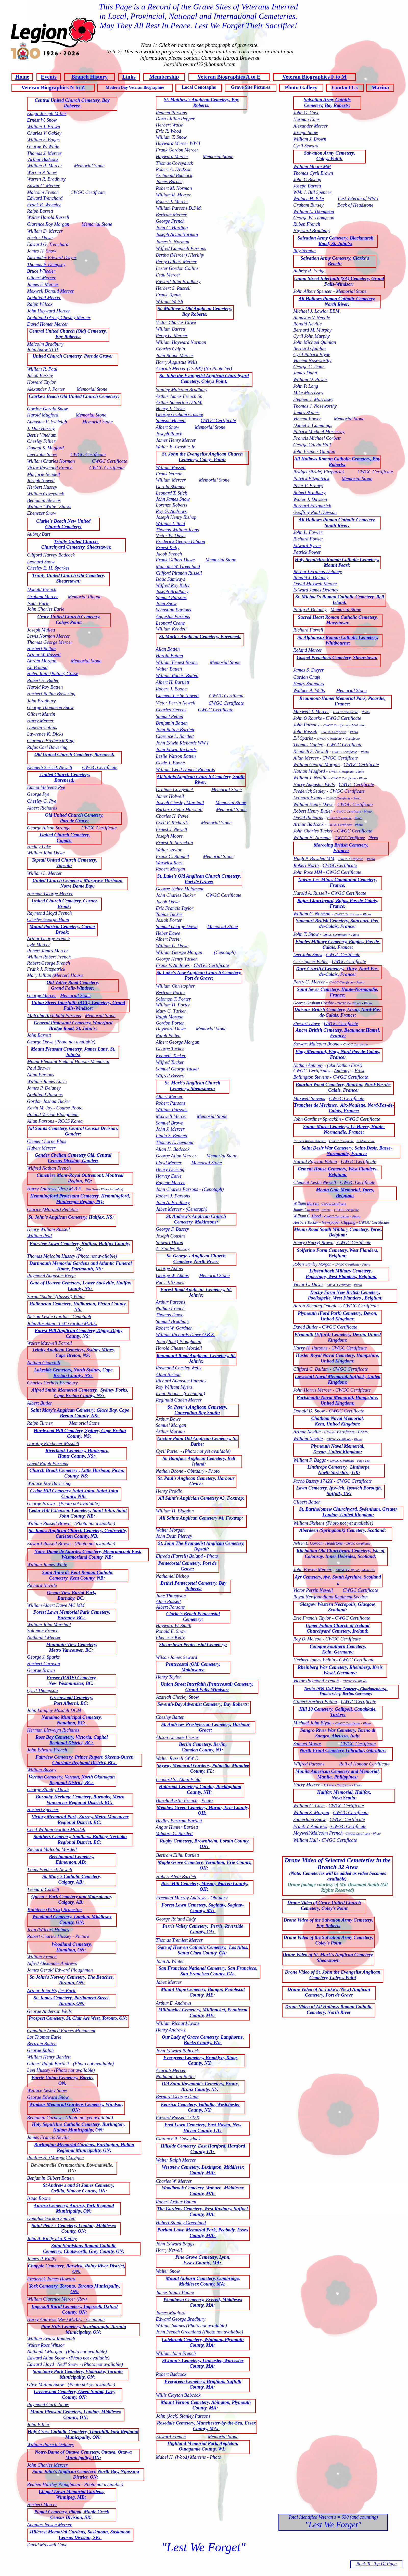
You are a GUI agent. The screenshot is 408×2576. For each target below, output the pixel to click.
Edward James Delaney (315, 589)
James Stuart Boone (175, 2292)
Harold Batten (169, 655)
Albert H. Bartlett (172, 682)
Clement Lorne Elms (46, 1141)
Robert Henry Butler (312, 811)
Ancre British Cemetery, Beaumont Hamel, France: (338, 1032)
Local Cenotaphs (199, 87)
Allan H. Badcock (172, 1149)
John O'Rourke (307, 718)
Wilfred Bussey (170, 1075)
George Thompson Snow (50, 707)
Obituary (195, 1471)
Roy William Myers (174, 1387)
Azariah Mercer (171, 2070)
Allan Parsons (40, 1074)
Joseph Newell (41, 480)
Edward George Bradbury (181, 2319)
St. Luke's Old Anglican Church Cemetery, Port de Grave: (199, 878)
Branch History (89, 77)
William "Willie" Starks (49, 506)
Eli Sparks (303, 738)
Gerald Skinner (170, 486)
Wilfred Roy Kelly (172, 585)
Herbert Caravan (43, 1663)
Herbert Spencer (43, 1809)
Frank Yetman (169, 473)
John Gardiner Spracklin (317, 1119)
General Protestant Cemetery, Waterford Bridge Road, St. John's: (73, 1025)
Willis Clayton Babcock (178, 2395)
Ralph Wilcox (40, 304)
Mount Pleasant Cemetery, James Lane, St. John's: (73, 1051)
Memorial (368, 1570)
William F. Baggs (43, 139)
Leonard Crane (170, 623)
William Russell (171, 467)
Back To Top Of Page (376, 2563)
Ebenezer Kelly (170, 1637)
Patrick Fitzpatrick (311, 478)
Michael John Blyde (312, 1722)
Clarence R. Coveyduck (178, 2138)
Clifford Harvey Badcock (51, 555)
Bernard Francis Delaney (317, 571)
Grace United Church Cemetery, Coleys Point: (68, 619)
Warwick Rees (169, 862)
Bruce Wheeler (41, 271)
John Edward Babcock (177, 2050)
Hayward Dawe (171, 1028)
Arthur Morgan (170, 1431)
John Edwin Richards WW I (182, 743)
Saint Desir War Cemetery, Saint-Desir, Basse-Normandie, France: (346, 1150)
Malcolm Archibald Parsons (54, 1015)
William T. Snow (171, 137)
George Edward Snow (48, 2097)
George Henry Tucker (176, 959)
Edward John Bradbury (178, 281)
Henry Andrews (170, 2029)
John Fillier (38, 2424)
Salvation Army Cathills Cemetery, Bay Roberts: (327, 102)
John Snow (166, 603)
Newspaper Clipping (338, 1222)
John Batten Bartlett (175, 729)
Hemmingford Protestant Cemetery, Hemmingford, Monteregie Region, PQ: (80, 1198)
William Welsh (169, 301)
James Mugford (170, 2312)
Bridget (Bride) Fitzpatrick (319, 471)
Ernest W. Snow (42, 120)
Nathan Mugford (309, 771)
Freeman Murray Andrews (181, 1897)
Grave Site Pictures (250, 87)
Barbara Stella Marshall (179, 809)
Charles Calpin (170, 348)
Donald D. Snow (309, 1410)
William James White (47, 1564)
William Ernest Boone (177, 662)
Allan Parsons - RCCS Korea (55, 1121)
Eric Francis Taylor (175, 908)
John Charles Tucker (175, 895)
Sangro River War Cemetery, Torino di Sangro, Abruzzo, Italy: (337, 1732)
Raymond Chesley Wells (178, 1367)
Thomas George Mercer (49, 642)
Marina (380, 87)
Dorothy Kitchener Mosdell (53, 1443)
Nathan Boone (169, 1471)
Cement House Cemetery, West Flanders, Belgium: (338, 1171)
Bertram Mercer (171, 214)
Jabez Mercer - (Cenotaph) (181, 1209)
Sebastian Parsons (173, 609)
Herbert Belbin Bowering (51, 693)
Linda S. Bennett (171, 1135)
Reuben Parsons (171, 112)
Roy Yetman (304, 250)
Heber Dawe (168, 933)
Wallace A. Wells (309, 690)
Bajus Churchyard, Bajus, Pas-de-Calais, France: (337, 903)
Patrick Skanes (170, 1282)
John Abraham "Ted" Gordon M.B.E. (62, 1323)
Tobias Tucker (169, 914)
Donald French (41, 589)
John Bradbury (41, 700)
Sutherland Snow (309, 1819)
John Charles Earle (45, 609)
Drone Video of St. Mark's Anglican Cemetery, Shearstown (328, 1957)
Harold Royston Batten (315, 1161)
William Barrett (170, 329)
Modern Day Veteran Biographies (135, 87)
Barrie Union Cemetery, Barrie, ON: (62, 2080)
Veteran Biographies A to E (229, 77)
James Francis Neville (48, 2137)
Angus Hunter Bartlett (177, 1827)
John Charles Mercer (47, 2465)
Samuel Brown (170, 1123)
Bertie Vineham (41, 435)
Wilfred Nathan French (49, 1168)
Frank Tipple (168, 294)
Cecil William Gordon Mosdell (56, 1829)
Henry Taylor (168, 1677)
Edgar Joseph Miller (46, 113)
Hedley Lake (39, 846)
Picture (82, 1936)
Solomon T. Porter (173, 999)
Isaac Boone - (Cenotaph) (180, 1393)
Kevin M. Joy (39, 1107)
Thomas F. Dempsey (46, 264)
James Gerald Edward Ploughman (60, 1970)
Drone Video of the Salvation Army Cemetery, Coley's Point (328, 1940)
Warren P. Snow (42, 172)
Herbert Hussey (42, 487)
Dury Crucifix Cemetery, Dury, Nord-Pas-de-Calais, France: (337, 971)
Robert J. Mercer (172, 201)
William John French (176, 2353)
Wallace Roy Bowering (48, 1483)
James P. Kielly (41, 2258)
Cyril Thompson (42, 1690)
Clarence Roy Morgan (48, 224)
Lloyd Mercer (169, 1162)
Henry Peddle (169, 1491)
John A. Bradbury (173, 1202)
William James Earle (47, 1081)
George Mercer (41, 995)
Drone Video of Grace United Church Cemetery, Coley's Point (324, 1905)
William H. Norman (312, 837)
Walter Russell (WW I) (177, 1758)
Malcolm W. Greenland (178, 566)
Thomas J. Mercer (44, 153)
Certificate (353, 738)
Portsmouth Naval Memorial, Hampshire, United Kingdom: (338, 1400)
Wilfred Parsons (309, 1763)
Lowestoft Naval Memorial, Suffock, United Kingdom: (337, 1379)
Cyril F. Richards (172, 822)
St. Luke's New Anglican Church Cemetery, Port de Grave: (199, 975)
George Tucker (170, 1048)
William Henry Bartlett (49, 2057)
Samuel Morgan (171, 1425)
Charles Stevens (171, 709)
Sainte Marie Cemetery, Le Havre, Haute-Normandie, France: (344, 1129)
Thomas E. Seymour (175, 1142)
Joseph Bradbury (172, 591)
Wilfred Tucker (170, 1062)
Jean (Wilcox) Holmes (48, 1929)
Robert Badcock (171, 2374)
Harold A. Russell (310, 893)
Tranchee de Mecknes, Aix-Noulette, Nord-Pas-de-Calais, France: (344, 1107)
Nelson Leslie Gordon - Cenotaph (59, 1316)
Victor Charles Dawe (176, 322)
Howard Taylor (41, 382)
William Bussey (41, 1769)
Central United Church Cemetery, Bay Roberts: (72, 102)
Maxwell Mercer (171, 1116)
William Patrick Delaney (50, 2444)
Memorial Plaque (84, 596)
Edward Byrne (307, 545)
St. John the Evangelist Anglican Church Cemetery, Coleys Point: (202, 456)
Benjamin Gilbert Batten (50, 2178)
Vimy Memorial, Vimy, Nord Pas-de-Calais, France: (338, 1054)
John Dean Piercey (174, 1536)
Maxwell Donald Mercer (50, 291)
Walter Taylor (169, 849)
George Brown (41, 1670)
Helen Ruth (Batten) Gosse (52, 673)
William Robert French (49, 956)
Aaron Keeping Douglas (316, 1305)
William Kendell (171, 629)
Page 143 (363, 1460)
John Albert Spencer (312, 291)
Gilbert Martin (41, 714)
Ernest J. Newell (171, 829)
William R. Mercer (44, 165)
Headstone (333, 1543)
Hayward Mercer (172, 156)
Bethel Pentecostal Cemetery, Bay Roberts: (193, 1585)
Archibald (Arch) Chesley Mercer (59, 317)
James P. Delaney (44, 1088)
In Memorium (365, 1141)
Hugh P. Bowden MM (314, 858)
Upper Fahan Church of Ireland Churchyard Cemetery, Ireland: (337, 1628)
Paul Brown (38, 1068)
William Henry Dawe (313, 804)
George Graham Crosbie (179, 414)
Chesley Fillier (41, 441)
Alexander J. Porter (46, 389)
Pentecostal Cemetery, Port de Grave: (187, 1565)
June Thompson (171, 1595)
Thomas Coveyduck (174, 163)
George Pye (38, 794)
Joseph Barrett (307, 185)
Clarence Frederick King (50, 740)
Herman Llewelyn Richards (53, 1730)
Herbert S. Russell (173, 288)
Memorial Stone (357, 478)
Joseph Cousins (171, 1236)
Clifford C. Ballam (311, 1369)
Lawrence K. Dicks (45, 734)
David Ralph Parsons (47, 1463)
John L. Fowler (308, 532)
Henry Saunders (308, 683)
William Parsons (171, 1109)
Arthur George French (48, 938)
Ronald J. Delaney (310, 577)
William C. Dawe (172, 945)
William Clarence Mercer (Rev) (57, 2299)
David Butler (305, 1327)
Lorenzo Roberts (171, 505)
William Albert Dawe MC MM (56, 1605)
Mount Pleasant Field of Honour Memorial (68, 1061)
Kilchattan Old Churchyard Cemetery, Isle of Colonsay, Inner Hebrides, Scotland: (341, 1553)
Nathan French (170, 1308)
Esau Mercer (168, 274)
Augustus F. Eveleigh (47, 421)
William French (42, 1956)
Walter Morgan (170, 1530)
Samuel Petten (169, 716)
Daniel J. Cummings (312, 425)
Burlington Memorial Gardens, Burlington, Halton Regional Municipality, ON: (84, 2147)
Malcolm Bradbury (45, 344)
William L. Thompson (313, 211)
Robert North (306, 865)
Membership (164, 77)
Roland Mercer (307, 650)
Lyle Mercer (38, 944)
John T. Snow (306, 934)
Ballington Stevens (311, 1077)
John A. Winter (170, 1961)
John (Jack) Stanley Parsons (183, 2416)
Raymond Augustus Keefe (51, 1275)
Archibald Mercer (44, 297)
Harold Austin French (176, 1800)
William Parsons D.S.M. (179, 208)
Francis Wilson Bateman (310, 1141)
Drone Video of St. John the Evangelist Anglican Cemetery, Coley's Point (332, 1974)
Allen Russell (168, 1601)
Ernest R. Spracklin (174, 842)
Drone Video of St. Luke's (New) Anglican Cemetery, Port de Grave (328, 1992)
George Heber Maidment (179, 888)
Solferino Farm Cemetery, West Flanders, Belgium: (337, 1252)
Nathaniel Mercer (44, 1637)
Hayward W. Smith (173, 1625)
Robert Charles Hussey (49, 1936)
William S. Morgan (311, 1812)
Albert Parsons (170, 1607)
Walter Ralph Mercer (176, 2160)
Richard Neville (42, 1585)
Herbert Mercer (42, 2504)
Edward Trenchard (44, 198)
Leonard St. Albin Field (178, 1779)
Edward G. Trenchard (47, 244)
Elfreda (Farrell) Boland (179, 1556)
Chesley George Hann (48, 919)
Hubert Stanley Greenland (181, 2222)
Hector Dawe (40, 237)
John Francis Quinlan (314, 451)
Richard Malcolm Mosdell (52, 1849)
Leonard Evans (307, 797)
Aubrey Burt (38, 534)
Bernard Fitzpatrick (312, 505)
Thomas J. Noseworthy (315, 406)
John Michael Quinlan (314, 342)
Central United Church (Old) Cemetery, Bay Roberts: (68, 333)
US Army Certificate (337, 1785)
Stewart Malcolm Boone (316, 1043)
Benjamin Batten (172, 723)
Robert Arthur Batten (176, 2201)
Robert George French (48, 963)
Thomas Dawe (169, 1314)
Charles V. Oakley (44, 133)
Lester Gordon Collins (177, 268)
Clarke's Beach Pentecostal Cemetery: (193, 1616)
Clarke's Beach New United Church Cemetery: (63, 523)
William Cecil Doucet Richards (185, 769)
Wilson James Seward (176, 1657)
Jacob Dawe (168, 901)
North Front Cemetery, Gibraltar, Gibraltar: (343, 1750)
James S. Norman (172, 241)
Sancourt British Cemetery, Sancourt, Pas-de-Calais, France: (337, 923)
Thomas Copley (308, 744)
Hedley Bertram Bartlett (179, 1820)
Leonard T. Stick (171, 493)
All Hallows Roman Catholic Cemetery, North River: (337, 301)
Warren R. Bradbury (46, 179)
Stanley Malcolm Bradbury (181, 389)
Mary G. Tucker (171, 1011)
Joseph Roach (169, 433)
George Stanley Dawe (48, 1789)
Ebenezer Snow (41, 513)
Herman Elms (306, 119)
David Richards (308, 817)
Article (326, 1210)
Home (22, 77)
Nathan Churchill (43, 1362)
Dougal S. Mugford (45, 447)
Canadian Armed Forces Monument (61, 2030)
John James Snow (173, 499)
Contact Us (345, 87)
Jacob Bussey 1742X (313, 1481)
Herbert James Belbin (314, 1659)
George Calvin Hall (312, 444)
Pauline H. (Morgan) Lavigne (55, 2157)
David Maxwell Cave (47, 2544)
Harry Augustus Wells (176, 362)
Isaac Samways (170, 579)
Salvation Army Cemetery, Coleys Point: (329, 155)
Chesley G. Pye (41, 801)
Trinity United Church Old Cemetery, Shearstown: (68, 578)
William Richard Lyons (177, 2023)
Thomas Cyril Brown (313, 173)
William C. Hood (307, 1216)
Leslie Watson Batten (176, 756)
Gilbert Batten (307, 1502)
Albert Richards (42, 808)
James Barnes (169, 181)
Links (128, 77)
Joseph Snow (305, 132)
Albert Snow (167, 427)
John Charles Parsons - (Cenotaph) (190, 1189)
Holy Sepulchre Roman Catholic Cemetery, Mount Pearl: (337, 562)
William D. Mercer (45, 231)
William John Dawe (46, 852)
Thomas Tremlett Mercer (179, 1940)
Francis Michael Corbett (317, 438)
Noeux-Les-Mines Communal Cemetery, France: (337, 882)
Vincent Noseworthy (312, 360)
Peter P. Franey (308, 485)
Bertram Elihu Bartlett (177, 1855)
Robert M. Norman (174, 188)
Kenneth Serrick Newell (49, 767)
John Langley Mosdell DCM (54, 1710)
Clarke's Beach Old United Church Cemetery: (74, 396)
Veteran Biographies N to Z (53, 87)
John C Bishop (307, 179)
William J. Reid (170, 523)
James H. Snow (41, 251)
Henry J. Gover (170, 408)
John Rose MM (307, 872)
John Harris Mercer (312, 1390)
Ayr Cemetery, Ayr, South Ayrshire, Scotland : (338, 1579)
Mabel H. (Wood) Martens (181, 2457)
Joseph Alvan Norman (177, 234)
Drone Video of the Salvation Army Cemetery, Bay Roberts (328, 1922)
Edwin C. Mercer (43, 185)
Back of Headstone (355, 205)
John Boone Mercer (174, 355)
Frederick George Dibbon (180, 541)
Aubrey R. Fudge (309, 270)
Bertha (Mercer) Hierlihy (180, 255)
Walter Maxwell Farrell (49, 1343)
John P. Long (305, 386)
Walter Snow (168, 2271)
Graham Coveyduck (175, 789)
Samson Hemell (171, 420)
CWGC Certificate (226, 695)
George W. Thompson (313, 217)
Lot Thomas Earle (44, 2037)
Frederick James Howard (51, 2278)
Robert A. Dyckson (174, 169)
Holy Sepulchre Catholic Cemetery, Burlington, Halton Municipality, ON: (78, 2127)
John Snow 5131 (42, 349)
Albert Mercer (169, 1096)
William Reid (39, 1235)
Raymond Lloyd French (49, 913)
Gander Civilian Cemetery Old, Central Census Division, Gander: (73, 1157)
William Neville (308, 1438)
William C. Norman (311, 913)
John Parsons (306, 724)
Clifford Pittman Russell (179, 573)
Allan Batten (168, 649)
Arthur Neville (307, 1431)
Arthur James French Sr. (179, 396)
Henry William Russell (48, 1229)
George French (170, 221)
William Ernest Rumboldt (51, 2338)
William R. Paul (42, 369)
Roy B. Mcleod (307, 1638)
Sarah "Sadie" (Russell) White (56, 1296)
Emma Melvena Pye (46, 787)
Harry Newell (169, 2250)
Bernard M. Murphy (312, 330)
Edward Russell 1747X (177, 2117)
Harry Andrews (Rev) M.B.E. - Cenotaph (66, 2319)
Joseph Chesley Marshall (180, 802)
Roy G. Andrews (171, 511)
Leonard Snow (41, 561)
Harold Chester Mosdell (179, 1348)
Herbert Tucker (305, 1222)
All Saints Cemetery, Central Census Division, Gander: (73, 1131)
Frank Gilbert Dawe (175, 559)
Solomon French (42, 1630)
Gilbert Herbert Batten (315, 1701)
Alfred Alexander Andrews (52, 1963)
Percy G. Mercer (171, 335)
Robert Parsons (171, 1103)
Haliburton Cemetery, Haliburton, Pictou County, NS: (78, 1306)
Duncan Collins (42, 727)
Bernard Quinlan (309, 348)
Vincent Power (307, 418)
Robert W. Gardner (174, 1328)
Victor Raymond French (49, 467)
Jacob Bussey (40, 375)
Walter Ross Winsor (46, 2345)
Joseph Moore (169, 836)
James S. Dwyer (308, 670)
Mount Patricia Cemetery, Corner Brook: (62, 929)
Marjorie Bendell (43, 474)
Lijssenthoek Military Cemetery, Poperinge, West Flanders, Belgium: (341, 1273)
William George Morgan (179, 952)
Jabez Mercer (169, 1982)
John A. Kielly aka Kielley (52, 2238)
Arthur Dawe (168, 1419)
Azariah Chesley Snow (177, 1697)
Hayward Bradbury (311, 230)
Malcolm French (43, 192)
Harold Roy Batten (45, 687)
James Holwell (170, 796)
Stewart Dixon (169, 1242)
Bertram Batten (42, 2043)
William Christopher (175, 986)
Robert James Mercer (47, 950)
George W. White (43, 146)
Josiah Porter (169, 920)
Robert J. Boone (171, 688)
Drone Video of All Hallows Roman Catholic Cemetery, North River (328, 2009)
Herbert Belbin (41, 648)
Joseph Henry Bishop (176, 517)
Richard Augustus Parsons (181, 1380)
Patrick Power (307, 552)
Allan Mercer (305, 758)
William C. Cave (309, 1805)
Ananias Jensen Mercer (49, 2524)
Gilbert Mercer (41, 277)
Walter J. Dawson (310, 499)
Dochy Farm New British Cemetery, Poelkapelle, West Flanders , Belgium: (345, 1295)
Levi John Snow (42, 454)
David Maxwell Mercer (315, 583)
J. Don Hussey (41, 428)
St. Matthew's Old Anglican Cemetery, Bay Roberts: (195, 311)
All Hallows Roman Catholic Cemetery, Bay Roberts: (337, 461)
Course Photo (69, 1107)
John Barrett (39, 1035)
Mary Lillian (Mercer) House (55, 975)
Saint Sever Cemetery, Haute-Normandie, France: (337, 992)
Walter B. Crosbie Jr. (176, 446)
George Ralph (40, 2050)
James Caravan (306, 1209)
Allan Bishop (168, 1374)
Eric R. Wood (168, 131)
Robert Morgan (170, 869)
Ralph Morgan (170, 1016)
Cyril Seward (305, 145)
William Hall (305, 1840)
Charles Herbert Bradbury (52, 1382)
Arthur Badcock (42, 159)
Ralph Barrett (40, 211)
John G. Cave (306, 112)
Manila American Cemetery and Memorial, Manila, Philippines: (337, 1774)
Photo (214, 1471)
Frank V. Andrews (310, 1826)
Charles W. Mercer (174, 2181)
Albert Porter (168, 939)
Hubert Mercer (41, 1148)
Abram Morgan (41, 660)
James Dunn (305, 372)
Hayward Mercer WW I (178, 143)
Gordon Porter (170, 1023)
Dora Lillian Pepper (175, 118)
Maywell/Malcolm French (318, 1833)
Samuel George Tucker (177, 1068)
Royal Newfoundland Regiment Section (330, 1596)
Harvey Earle (169, 1176)
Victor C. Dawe (308, 1284)
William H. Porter (173, 1004)
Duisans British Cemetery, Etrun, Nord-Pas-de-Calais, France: (337, 1012)
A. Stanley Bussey (172, 1248)
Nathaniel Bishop (172, 1576)
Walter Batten (169, 669)
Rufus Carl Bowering (47, 747)
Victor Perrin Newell (175, 702)
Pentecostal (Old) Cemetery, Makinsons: (193, 1666)
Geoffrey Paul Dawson (315, 512)
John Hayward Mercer (48, 310)
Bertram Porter (170, 992)
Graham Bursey (308, 205)
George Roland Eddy (176, 1919)
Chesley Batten (170, 1717)
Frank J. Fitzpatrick (46, 969)
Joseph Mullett (41, 630)
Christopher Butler (310, 961)
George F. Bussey (172, 1229)
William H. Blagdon (175, 1510)
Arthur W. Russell (43, 654)
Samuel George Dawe (176, 926)
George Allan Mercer (176, 1155)
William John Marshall (49, 1624)
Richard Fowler (308, 538)
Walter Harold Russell (48, 217)
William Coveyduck (45, 493)
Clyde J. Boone (170, 762)
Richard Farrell (308, 630)
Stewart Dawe (306, 1023)
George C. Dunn (309, 366)
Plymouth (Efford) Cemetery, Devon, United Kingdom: (338, 1337)
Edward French (171, 2436)
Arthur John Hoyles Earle (51, 1990)
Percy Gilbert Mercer (176, 261)
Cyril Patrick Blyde (311, 354)
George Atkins (169, 1268)
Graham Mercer (42, 596)
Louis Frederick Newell (50, 1869)
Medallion (358, 725)
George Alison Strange (48, 827)
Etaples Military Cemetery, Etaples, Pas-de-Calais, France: (337, 944)
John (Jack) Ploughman (178, 1341)
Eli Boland (37, 667)
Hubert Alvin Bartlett (176, 1876)
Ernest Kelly (168, 547)
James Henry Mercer (176, 440)
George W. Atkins (172, 1275)
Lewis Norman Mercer (48, 636)
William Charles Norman (51, 461)
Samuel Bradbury (172, 1321)
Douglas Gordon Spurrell (51, 2218)
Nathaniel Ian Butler (175, 2076)
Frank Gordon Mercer (177, 150)
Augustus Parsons (173, 616)
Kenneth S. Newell (310, 751)
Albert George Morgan (177, 1042)
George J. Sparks (43, 1657)
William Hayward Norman (181, 342)
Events (49, 77)
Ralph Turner (40, 1423)
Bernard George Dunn (177, 2096)
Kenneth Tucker (171, 1055)
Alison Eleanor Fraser (177, 1737)
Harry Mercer (40, 720)
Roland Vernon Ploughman (53, 1114)
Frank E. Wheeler (44, 204)
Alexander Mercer (310, 126)
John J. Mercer (170, 1129)
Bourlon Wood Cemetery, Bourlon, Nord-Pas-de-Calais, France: (343, 1087)
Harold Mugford (42, 415)
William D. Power (310, 379)
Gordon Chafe (307, 677)
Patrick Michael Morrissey (319, 431)
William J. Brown (43, 126)
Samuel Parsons (171, 597)
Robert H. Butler (43, 680)
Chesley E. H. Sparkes (48, 568)
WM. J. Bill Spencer (312, 192)
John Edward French (47, 1749)
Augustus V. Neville (311, 317)
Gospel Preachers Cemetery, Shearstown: (337, 657)
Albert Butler (39, 1403)
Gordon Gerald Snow (47, 408)
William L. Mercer (44, 873)
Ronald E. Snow (171, 1631)
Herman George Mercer (50, 893)
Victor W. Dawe (171, 535)
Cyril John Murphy (311, 336)
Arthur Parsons (170, 1302)
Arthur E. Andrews (173, 2003)
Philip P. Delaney (310, 609)
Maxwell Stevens (309, 1098)
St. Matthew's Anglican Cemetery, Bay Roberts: (201, 102)
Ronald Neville (307, 323)
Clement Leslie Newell (177, 695)
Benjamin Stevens (44, 500)
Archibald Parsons (45, 1094)
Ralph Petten (168, 1035)
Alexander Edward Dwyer (51, 257)
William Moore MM (312, 166)
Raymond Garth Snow (48, 2404)
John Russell (305, 731)
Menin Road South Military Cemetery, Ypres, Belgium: (338, 1232)
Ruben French (306, 224)
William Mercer (171, 480)
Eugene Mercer (170, 1182)
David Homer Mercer (47, 324)
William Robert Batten (177, 675)
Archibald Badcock (174, 175)
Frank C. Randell (172, 856)
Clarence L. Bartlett (175, 736)
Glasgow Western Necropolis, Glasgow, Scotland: (337, 1606)
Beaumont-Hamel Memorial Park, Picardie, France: (342, 701)
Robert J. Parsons (173, 1195)
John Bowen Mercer (312, 1569)
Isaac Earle (38, 603)
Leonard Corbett (43, 1889)
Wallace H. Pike (308, 198)
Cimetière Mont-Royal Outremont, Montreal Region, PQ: (79, 1177)
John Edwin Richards (176, 749)
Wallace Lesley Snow (47, 2090)
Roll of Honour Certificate (364, 1763)
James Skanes (306, 412)
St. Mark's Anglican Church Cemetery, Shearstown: (192, 1085)
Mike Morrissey (308, 392)
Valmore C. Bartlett (174, 1833)
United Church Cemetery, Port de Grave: (73, 356)
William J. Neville (310, 777)
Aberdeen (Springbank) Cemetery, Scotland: (342, 1530)
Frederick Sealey (309, 791)
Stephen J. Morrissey (313, 399)
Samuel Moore (307, 1743)
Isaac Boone (39, 2198)
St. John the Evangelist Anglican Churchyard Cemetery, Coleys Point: (204, 378)
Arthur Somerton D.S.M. (179, 402)
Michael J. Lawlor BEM (316, 311)
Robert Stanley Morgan (312, 1264)
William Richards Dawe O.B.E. (185, 1334)
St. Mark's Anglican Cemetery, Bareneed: (200, 636)
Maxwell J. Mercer (311, 711)
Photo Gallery (301, 87)
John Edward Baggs (175, 2243)
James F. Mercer (43, 284)
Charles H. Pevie (172, 816)
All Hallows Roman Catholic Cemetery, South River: (337, 522)
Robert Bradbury (309, 492)
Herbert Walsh (170, 125)
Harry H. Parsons (310, 1347)
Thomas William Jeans (177, 529)
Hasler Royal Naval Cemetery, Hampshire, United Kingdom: (337, 1358)
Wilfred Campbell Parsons (181, 248)
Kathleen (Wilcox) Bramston (55, 1909)
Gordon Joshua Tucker (48, 1101)
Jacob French (169, 554)
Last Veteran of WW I (358, 198)
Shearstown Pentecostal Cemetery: (193, 1644)
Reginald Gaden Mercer (179, 1400)
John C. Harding (172, 227)
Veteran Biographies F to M (314, 77)
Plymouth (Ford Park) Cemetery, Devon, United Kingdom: (337, 1315)
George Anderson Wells (49, 2011)
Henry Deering (170, 1169)
